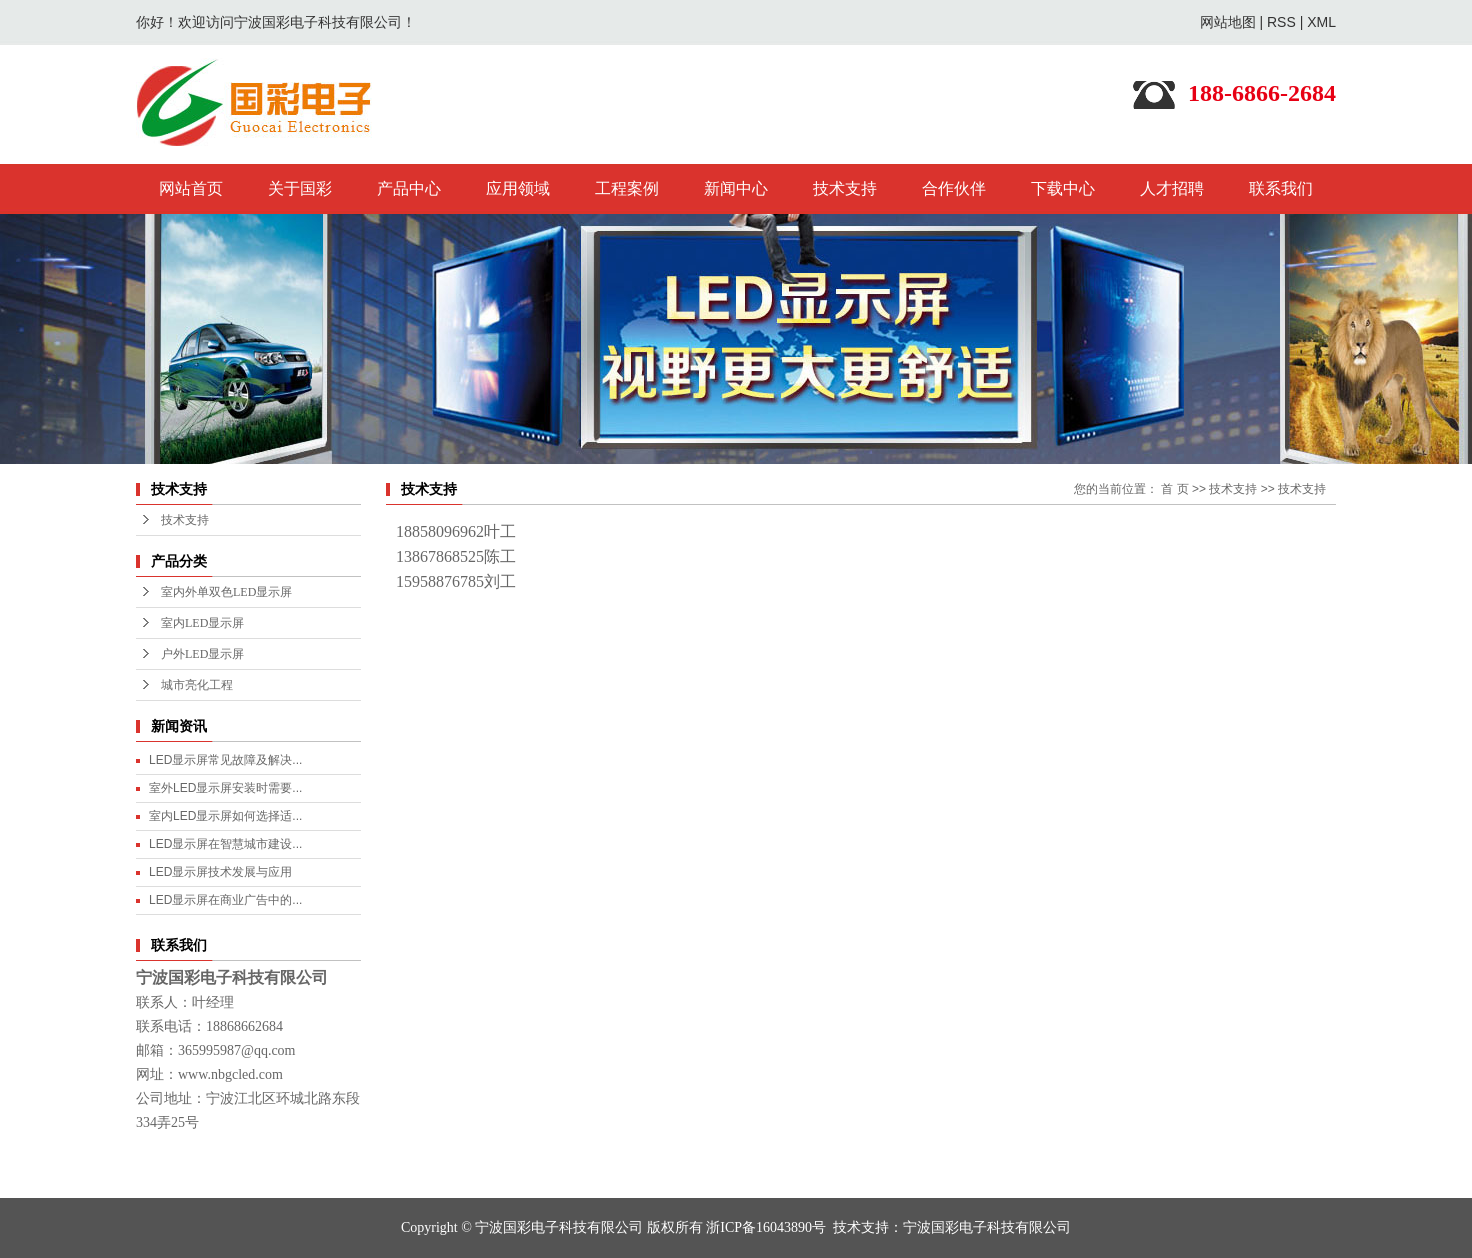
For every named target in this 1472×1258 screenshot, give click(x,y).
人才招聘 (1172, 188)
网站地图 (1228, 22)
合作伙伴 (954, 188)
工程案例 (627, 188)
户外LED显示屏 (202, 654)
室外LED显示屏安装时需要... (225, 788)
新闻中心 (736, 188)
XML (1321, 22)
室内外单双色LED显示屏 (226, 592)
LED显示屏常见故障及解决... (225, 760)
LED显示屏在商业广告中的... (225, 900)
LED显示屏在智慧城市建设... (225, 844)
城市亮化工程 (197, 685)
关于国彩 (300, 188)
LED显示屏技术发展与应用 (220, 872)
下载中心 (1063, 188)
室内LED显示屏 (202, 623)
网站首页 (191, 188)
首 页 (1174, 489)
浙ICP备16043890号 (766, 1227)
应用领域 (518, 188)
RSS (1281, 22)
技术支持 (845, 188)
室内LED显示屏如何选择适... (225, 816)
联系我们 (1281, 188)
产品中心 (409, 188)
